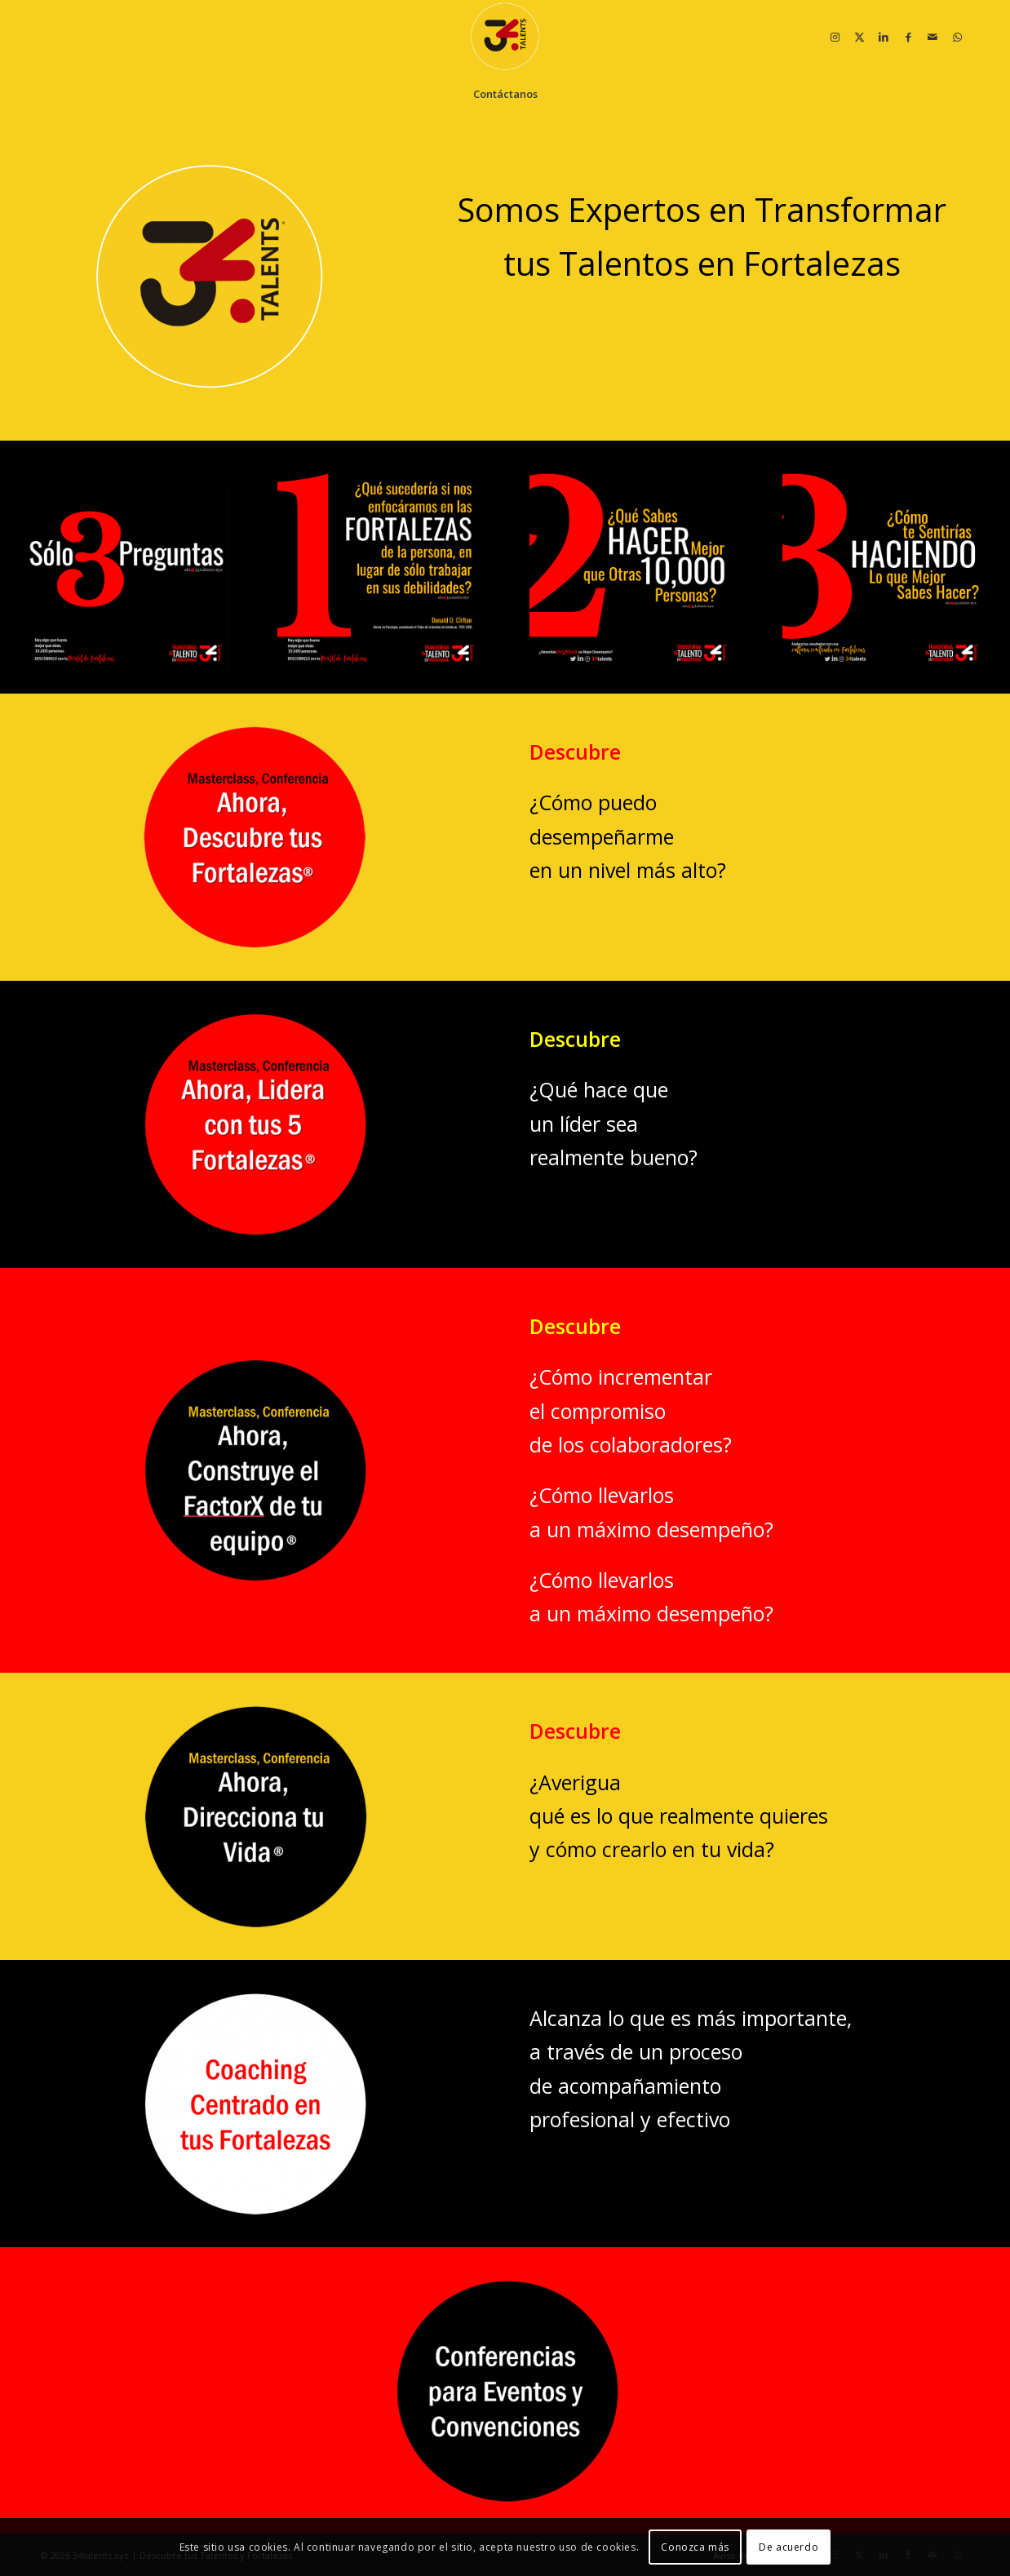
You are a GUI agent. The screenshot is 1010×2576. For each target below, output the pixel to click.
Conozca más (695, 2547)
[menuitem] (505, 93)
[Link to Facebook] (908, 36)
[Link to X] (859, 36)
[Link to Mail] (932, 36)
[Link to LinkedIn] (883, 36)
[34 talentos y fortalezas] (505, 36)
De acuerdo (788, 2547)
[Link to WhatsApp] (957, 36)
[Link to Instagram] (834, 36)
